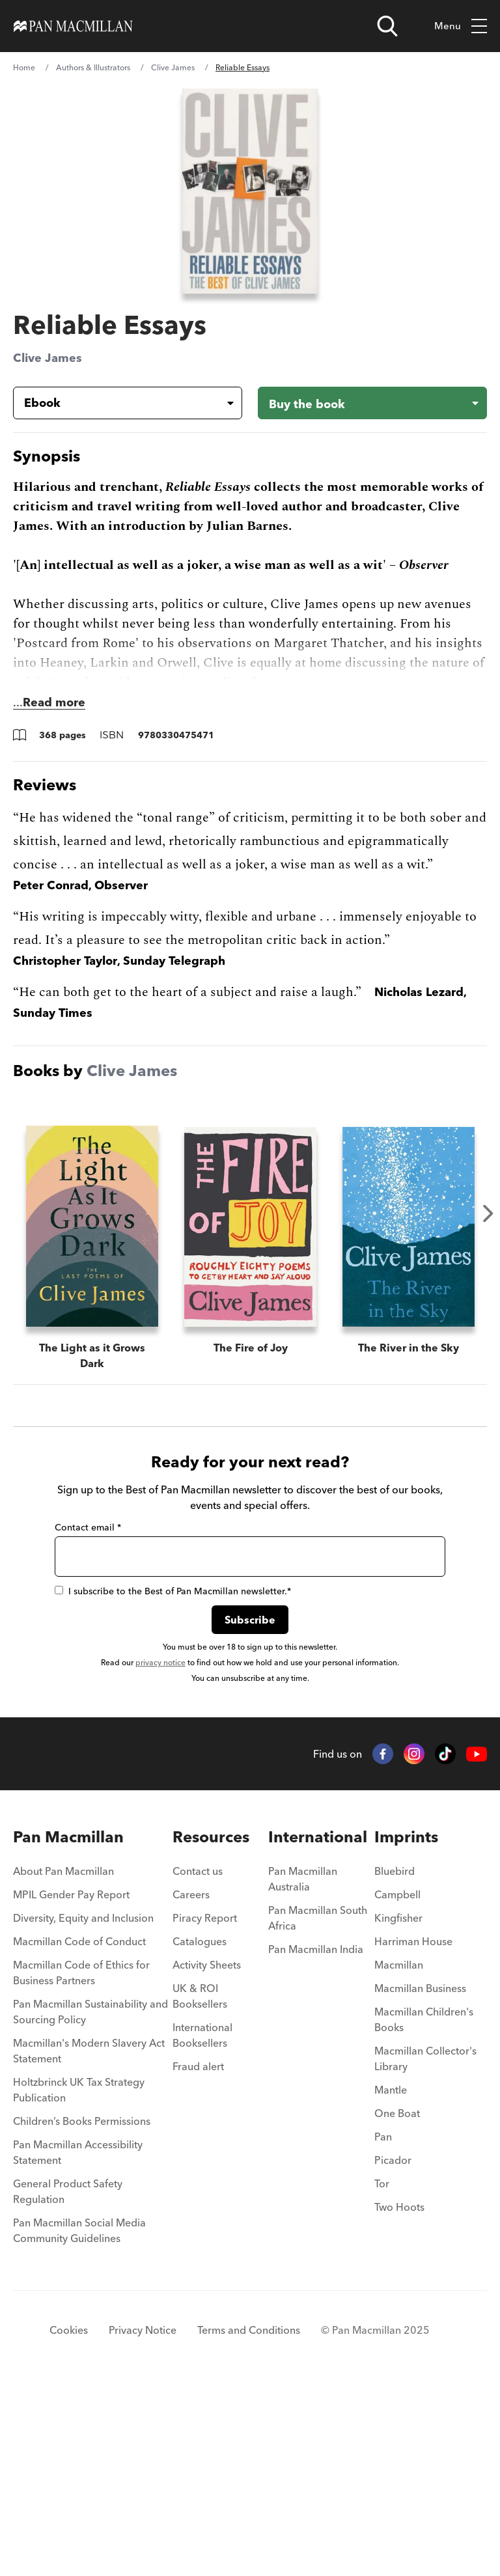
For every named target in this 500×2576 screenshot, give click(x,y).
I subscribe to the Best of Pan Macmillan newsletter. (173, 1780)
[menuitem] (93, 2063)
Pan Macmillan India (315, 2137)
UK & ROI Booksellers (200, 2184)
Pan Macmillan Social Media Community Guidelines (79, 2419)
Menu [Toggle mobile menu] (460, 26)
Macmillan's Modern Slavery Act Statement (89, 2239)
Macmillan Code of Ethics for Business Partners (81, 2161)
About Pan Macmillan (63, 2059)
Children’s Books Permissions (81, 2309)
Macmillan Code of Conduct (79, 2130)
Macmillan (398, 2153)
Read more (54, 702)
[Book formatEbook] (117, 403)
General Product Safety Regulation (67, 2380)
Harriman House (413, 2130)
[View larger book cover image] (250, 191)
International (317, 2025)
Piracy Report (205, 2106)
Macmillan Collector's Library (425, 2247)
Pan (383, 2325)
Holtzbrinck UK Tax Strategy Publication (79, 2278)
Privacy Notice (142, 2518)
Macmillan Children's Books (423, 2208)
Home (24, 67)
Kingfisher (398, 2106)
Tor (381, 2372)
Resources (211, 2025)
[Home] (73, 26)
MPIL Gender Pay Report (71, 2083)
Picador (392, 2348)
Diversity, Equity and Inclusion (83, 2106)
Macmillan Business (420, 2176)
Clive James (173, 67)
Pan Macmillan (68, 2025)
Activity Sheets (207, 2153)
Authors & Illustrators (93, 67)
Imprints (406, 2025)
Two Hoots (399, 2395)
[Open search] (387, 26)
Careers (191, 2083)
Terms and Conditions (248, 2518)
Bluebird (394, 2059)
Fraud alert (198, 2255)
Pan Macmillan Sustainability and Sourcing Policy (90, 2200)
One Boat (397, 2301)
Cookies (68, 2518)
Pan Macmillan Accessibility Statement (78, 2341)
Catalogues (200, 2130)
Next (488, 1213)
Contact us (198, 2059)
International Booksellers (202, 2223)
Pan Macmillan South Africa (317, 2106)
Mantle (390, 2278)
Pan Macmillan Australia (302, 2067)
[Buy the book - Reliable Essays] (372, 403)
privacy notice (160, 1851)
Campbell (397, 2083)
